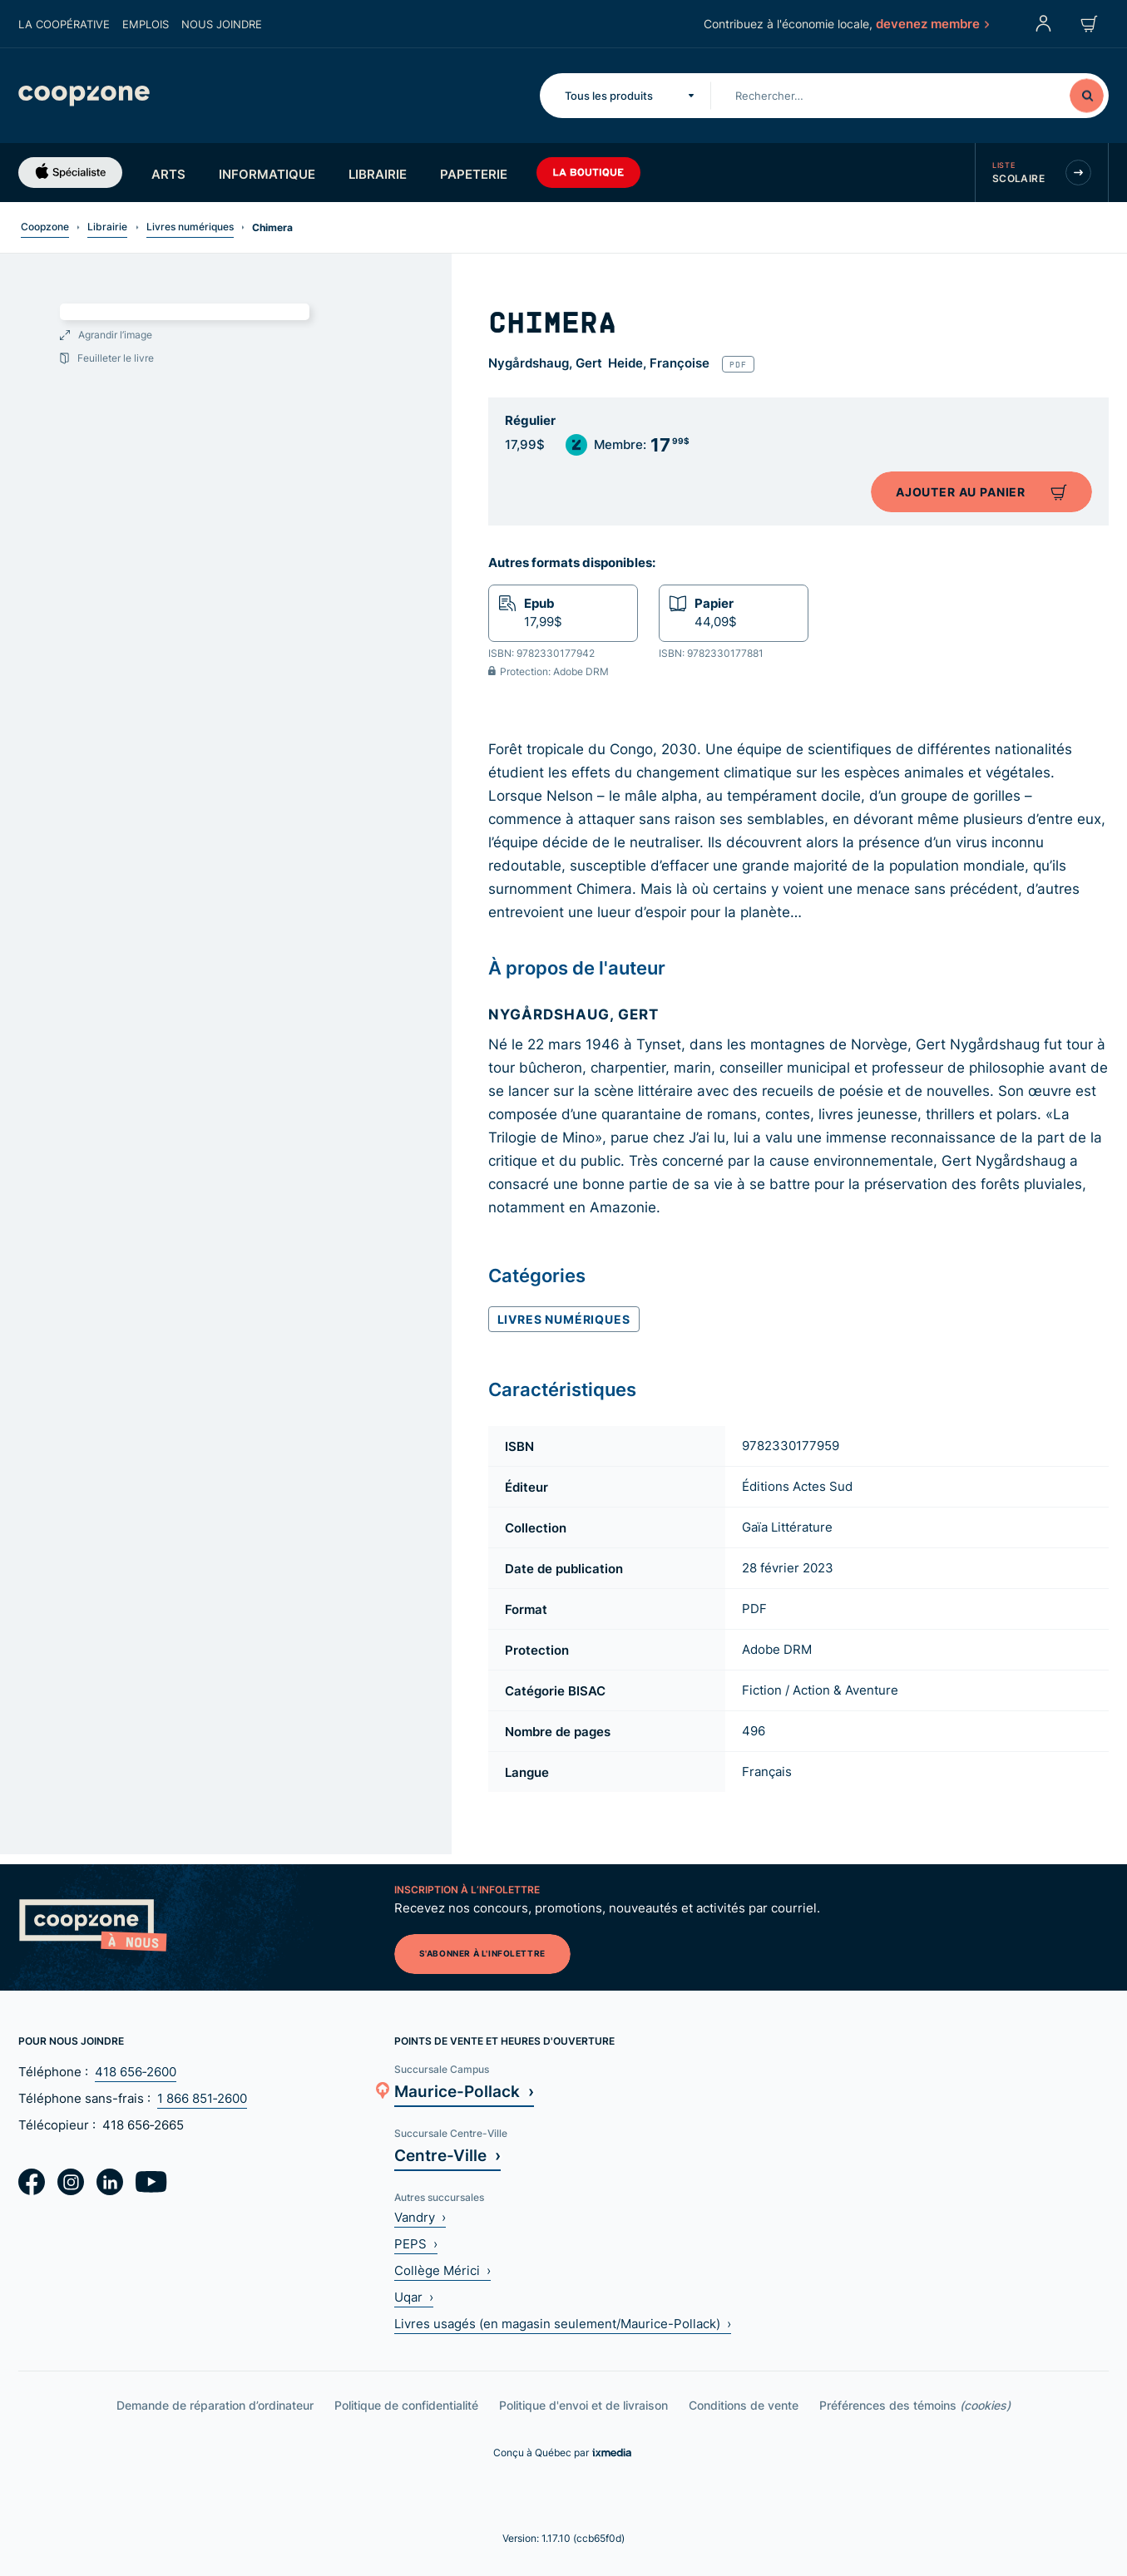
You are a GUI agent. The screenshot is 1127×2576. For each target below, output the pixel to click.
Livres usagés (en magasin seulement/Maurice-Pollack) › (562, 2323)
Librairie (377, 174)
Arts (168, 174)
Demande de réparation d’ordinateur (215, 2405)
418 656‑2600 (135, 2071)
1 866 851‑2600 (202, 2098)
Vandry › (420, 2217)
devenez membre (931, 23)
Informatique (267, 174)
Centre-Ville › (447, 2155)
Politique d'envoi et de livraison (583, 2405)
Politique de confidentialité (406, 2405)
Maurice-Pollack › (464, 2091)
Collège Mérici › (442, 2270)
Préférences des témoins (915, 2405)
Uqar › (413, 2297)
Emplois (145, 24)
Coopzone (45, 227)
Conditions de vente (743, 2405)
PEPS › (415, 2244)
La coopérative (64, 24)
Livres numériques (190, 227)
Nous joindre (221, 24)
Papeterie (473, 174)
